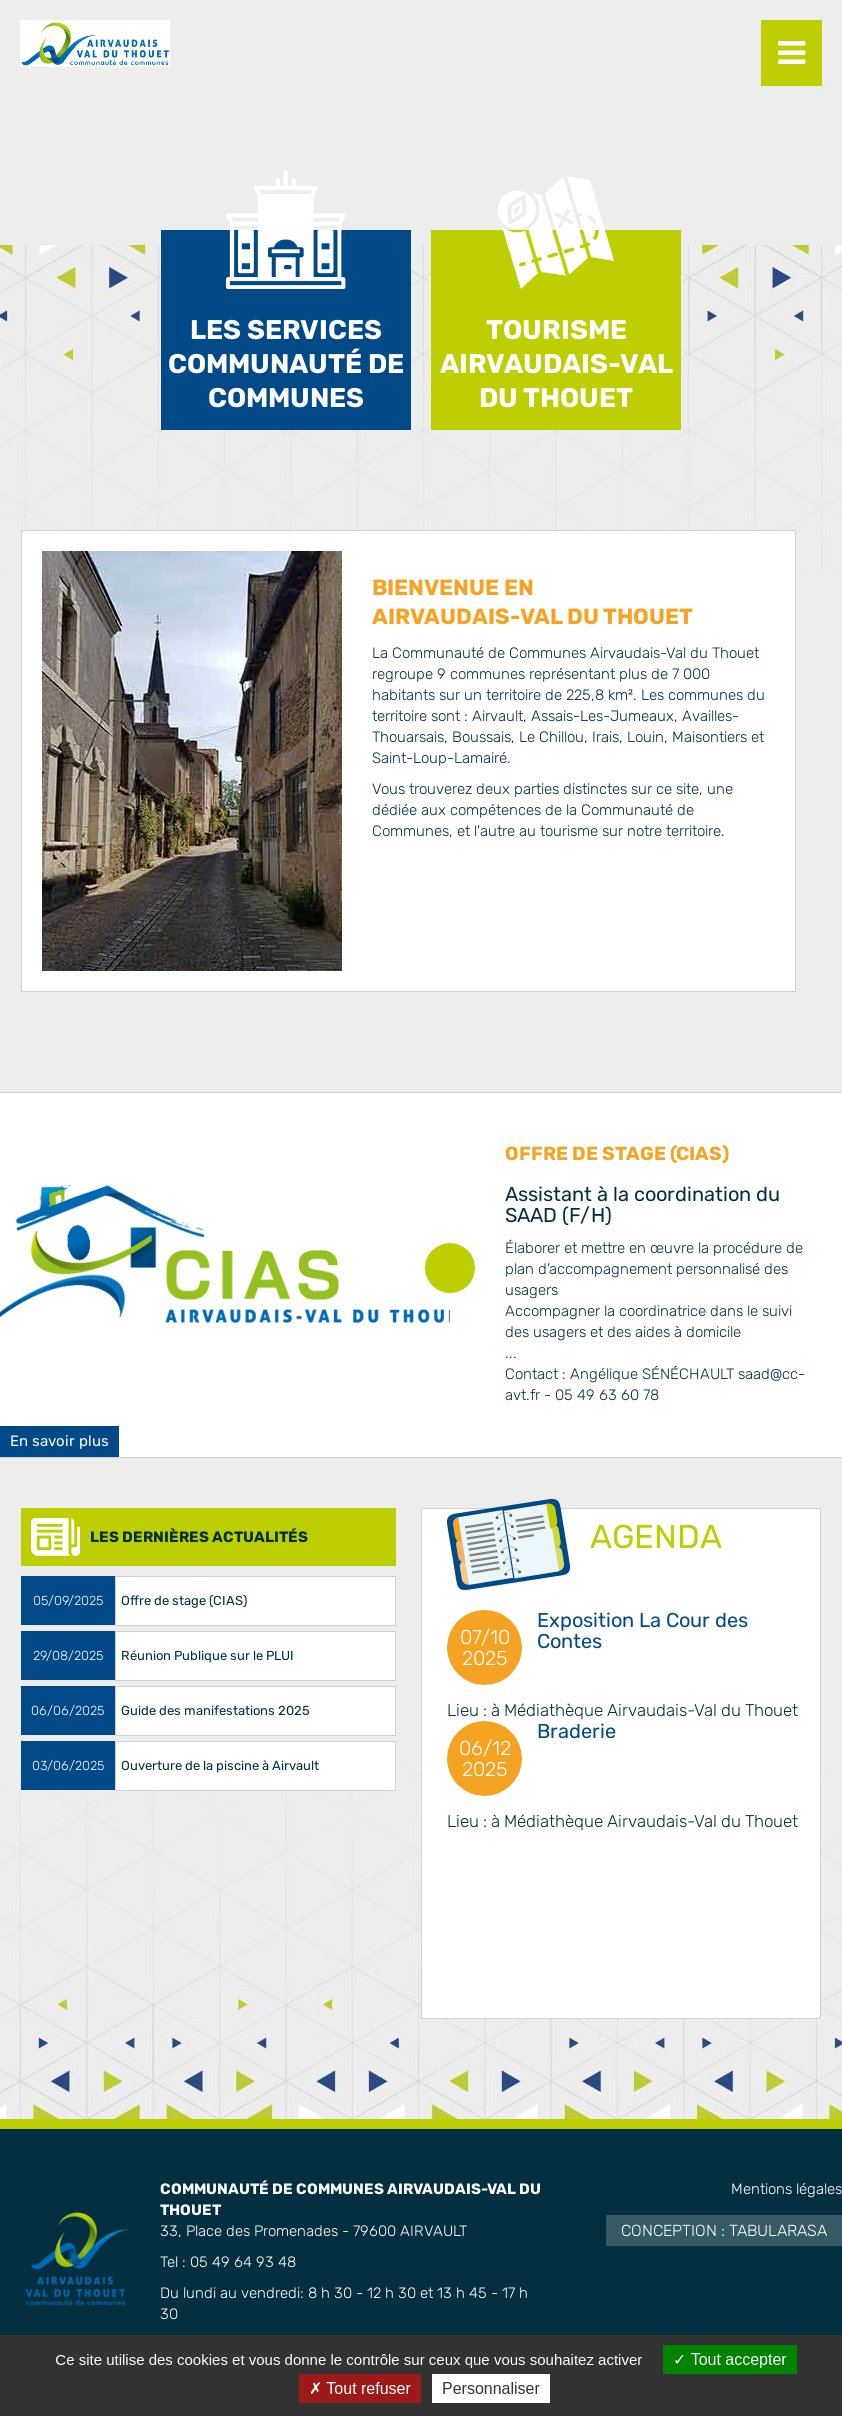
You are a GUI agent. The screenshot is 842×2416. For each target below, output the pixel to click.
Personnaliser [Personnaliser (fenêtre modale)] (491, 2388)
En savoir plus (59, 1441)
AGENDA (656, 1536)
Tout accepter (729, 2359)
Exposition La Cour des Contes (642, 1630)
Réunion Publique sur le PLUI (207, 1655)
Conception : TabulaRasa (724, 2230)
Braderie (576, 1731)
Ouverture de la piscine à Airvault (220, 1765)
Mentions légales (786, 2189)
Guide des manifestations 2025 (215, 1710)
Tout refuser (360, 2388)
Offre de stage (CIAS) (617, 1153)
